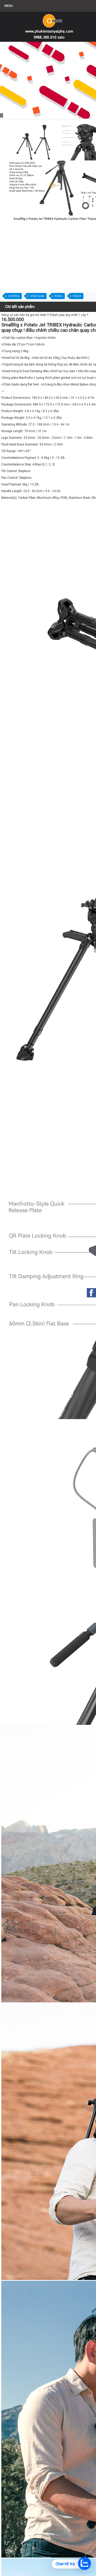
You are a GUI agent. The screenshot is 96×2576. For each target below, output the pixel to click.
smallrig (13, 296)
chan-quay (37, 296)
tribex (58, 296)
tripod (77, 296)
